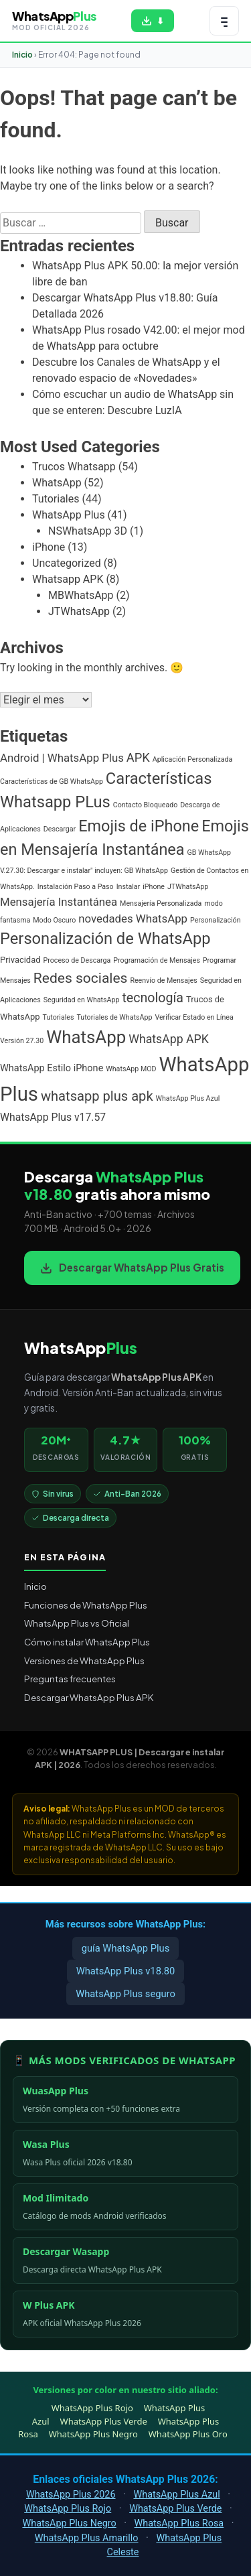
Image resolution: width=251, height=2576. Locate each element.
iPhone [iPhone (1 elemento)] (154, 886)
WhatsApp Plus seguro (125, 1994)
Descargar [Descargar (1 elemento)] (60, 829)
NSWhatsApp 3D (87, 531)
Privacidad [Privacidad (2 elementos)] (20, 960)
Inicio (22, 55)
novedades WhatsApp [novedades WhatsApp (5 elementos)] (132, 918)
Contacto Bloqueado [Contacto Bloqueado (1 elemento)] (145, 805)
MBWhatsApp (81, 595)
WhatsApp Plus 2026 (71, 2494)
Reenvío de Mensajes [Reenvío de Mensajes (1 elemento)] (163, 980)
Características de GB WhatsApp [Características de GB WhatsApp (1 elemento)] (51, 781)
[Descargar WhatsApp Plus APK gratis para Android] (152, 20)
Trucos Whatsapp (74, 466)
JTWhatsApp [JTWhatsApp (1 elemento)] (187, 886)
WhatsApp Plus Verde (103, 2421)
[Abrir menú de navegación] (224, 21)
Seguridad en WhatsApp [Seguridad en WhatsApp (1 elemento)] (82, 1000)
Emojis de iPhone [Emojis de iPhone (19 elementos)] (138, 826)
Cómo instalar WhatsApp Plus (87, 1641)
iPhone (48, 547)
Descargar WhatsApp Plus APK (88, 1697)
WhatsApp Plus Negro (93, 2434)
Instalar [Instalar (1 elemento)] (128, 886)
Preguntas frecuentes (70, 1678)
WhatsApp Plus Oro (188, 2434)
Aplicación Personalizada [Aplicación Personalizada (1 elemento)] (193, 759)
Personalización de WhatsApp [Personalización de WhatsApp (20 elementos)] (105, 938)
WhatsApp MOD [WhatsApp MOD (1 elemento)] (131, 1069)
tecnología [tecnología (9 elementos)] (152, 998)
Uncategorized (66, 563)
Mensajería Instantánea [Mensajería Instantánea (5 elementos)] (58, 901)
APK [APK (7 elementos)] (138, 757)
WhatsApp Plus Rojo (92, 2408)
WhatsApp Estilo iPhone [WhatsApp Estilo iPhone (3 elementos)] (51, 1068)
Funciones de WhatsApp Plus (85, 1605)
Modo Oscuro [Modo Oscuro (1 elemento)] (54, 920)
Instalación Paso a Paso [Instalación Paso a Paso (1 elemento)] (75, 886)
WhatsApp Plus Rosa (179, 2523)
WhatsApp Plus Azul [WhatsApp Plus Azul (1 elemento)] (188, 1098)
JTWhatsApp (79, 611)
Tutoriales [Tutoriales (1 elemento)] (58, 1017)
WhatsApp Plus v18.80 (125, 1971)
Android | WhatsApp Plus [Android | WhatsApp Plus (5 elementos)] (62, 757)
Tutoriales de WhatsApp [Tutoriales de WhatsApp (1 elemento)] (114, 1017)
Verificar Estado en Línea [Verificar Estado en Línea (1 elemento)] (194, 1017)
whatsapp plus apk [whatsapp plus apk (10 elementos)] (97, 1096)
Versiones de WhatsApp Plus (84, 1660)
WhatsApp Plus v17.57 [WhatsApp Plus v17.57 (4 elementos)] (53, 1117)
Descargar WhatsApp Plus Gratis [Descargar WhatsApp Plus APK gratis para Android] (132, 1267)
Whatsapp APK (67, 579)
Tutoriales (55, 498)
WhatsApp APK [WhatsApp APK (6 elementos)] (169, 1039)
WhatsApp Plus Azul (176, 2494)
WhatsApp (57, 482)
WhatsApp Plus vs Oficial (76, 1623)
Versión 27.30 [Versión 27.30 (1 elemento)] (22, 1040)
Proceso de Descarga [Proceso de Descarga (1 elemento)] (77, 960)
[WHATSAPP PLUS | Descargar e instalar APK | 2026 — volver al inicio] (54, 20)
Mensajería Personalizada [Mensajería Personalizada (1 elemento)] (160, 903)
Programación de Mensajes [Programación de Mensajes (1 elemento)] (156, 960)
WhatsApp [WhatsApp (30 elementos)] (86, 1037)
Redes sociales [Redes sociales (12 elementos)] (80, 977)
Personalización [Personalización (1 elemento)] (215, 920)
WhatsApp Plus (68, 515)
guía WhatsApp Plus (126, 1948)
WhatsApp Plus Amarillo (87, 2538)
